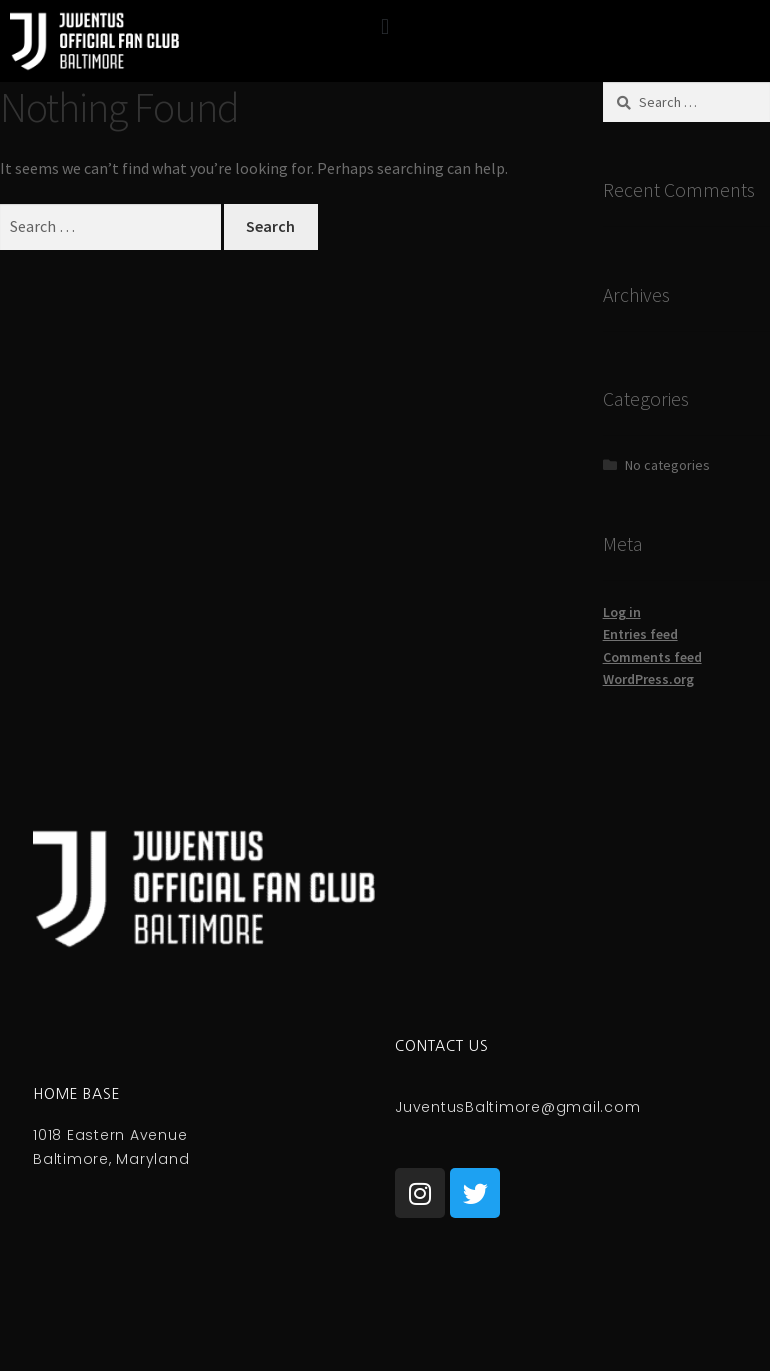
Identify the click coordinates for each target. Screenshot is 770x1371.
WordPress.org (648, 679)
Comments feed (652, 657)
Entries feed (640, 634)
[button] (384, 26)
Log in (622, 612)
